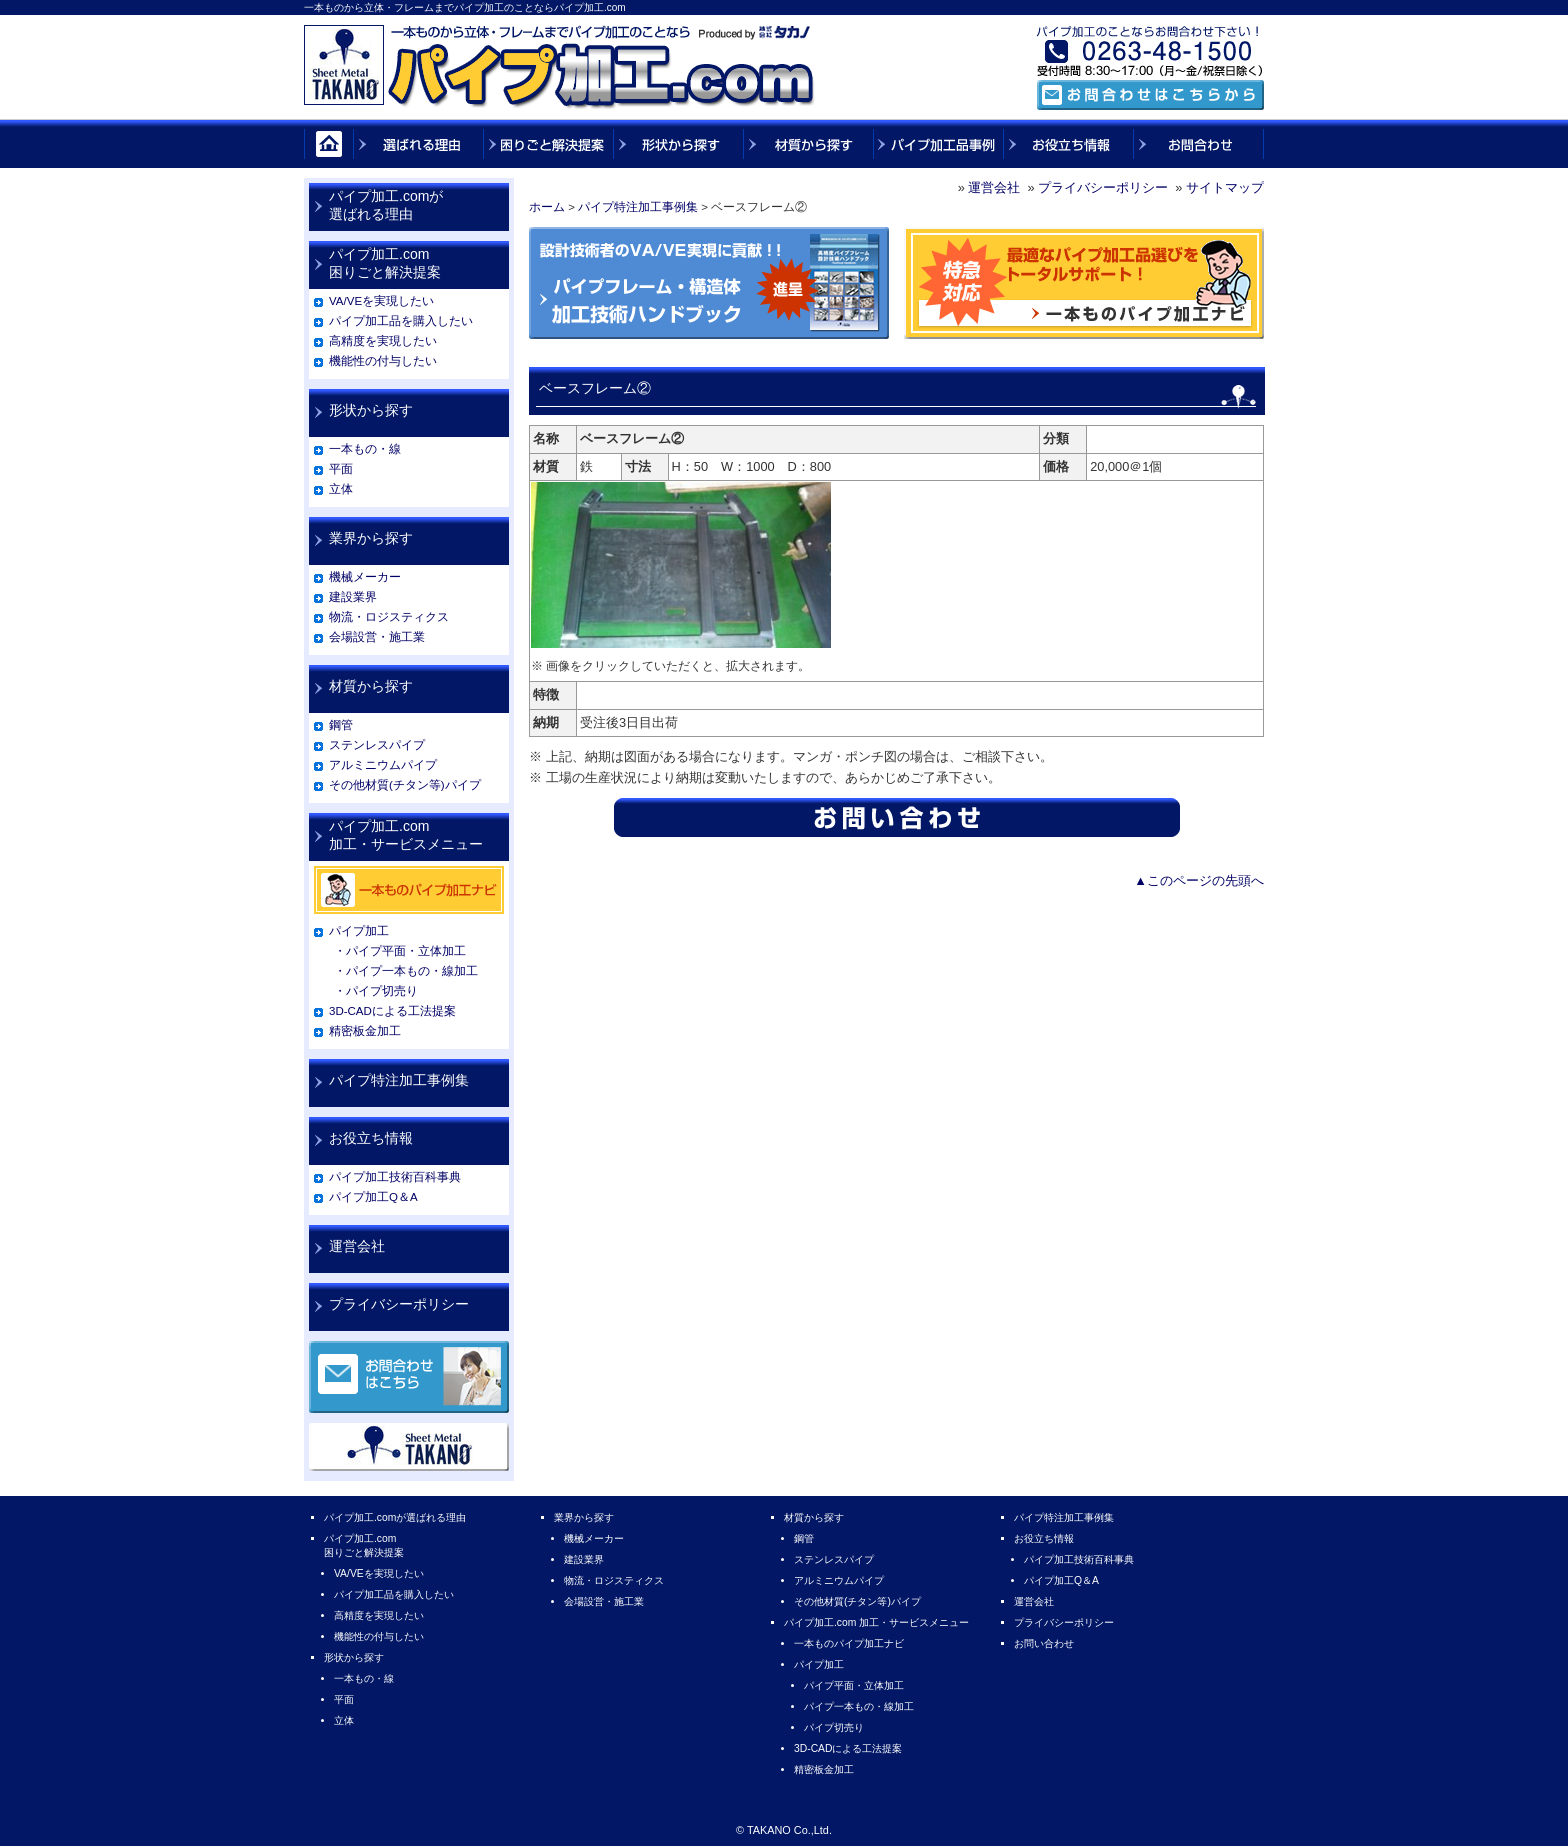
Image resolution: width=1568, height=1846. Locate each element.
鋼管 (341, 725)
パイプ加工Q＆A (373, 1197)
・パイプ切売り (376, 991)
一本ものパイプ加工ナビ (849, 1643)
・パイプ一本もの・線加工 (406, 971)
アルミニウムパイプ (383, 765)
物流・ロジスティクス (389, 617)
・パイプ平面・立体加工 (400, 951)
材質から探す (371, 686)
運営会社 (994, 187)
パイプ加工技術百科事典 (395, 1177)
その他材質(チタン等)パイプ (405, 785)
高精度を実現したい (383, 341)
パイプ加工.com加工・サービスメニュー (406, 835)
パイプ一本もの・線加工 (859, 1706)
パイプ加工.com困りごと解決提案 (385, 263)
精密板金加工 (365, 1031)
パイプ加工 (359, 931)
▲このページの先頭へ (1199, 880)
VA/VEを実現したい (381, 301)
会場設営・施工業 (377, 637)
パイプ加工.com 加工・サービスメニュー (876, 1622)
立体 (341, 489)
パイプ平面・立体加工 (854, 1685)
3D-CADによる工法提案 (392, 1011)
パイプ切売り (834, 1727)
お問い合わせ (1044, 1643)
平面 (341, 469)
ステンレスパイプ (377, 745)
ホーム (547, 207)
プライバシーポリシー (1103, 187)
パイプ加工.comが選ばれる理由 (386, 205)
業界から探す (371, 538)
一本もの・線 (365, 449)
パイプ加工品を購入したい (401, 321)
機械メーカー (365, 577)
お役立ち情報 (371, 1138)
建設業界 (353, 597)
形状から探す (371, 410)
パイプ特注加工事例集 (638, 207)
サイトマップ (1225, 187)
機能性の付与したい (383, 361)
